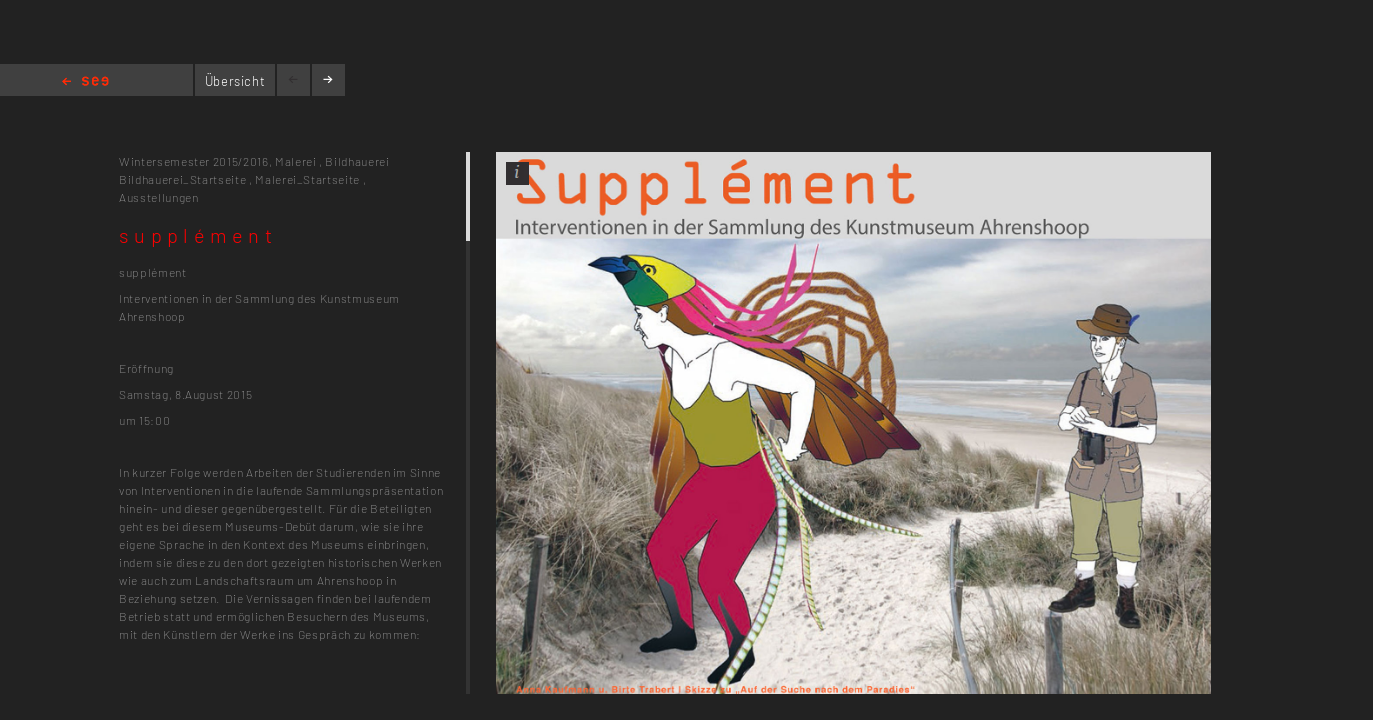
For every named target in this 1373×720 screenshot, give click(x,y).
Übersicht (235, 81)
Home (85, 82)
